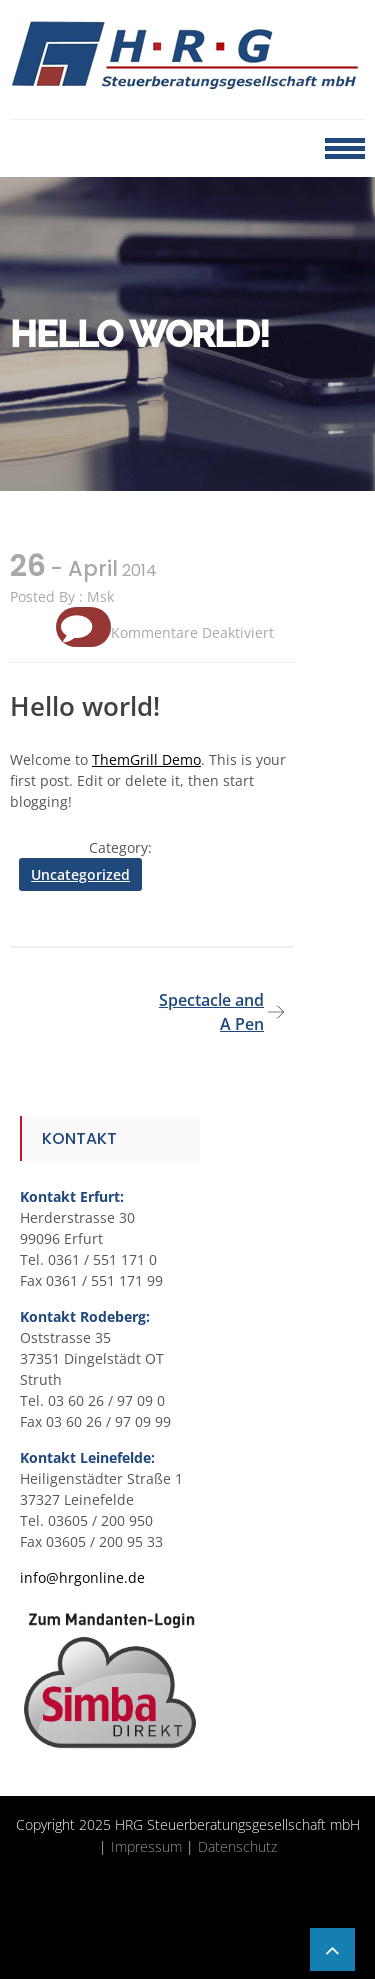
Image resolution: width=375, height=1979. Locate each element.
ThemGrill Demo (146, 759)
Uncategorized (80, 874)
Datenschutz (237, 1846)
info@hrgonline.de (82, 1577)
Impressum (146, 1846)
